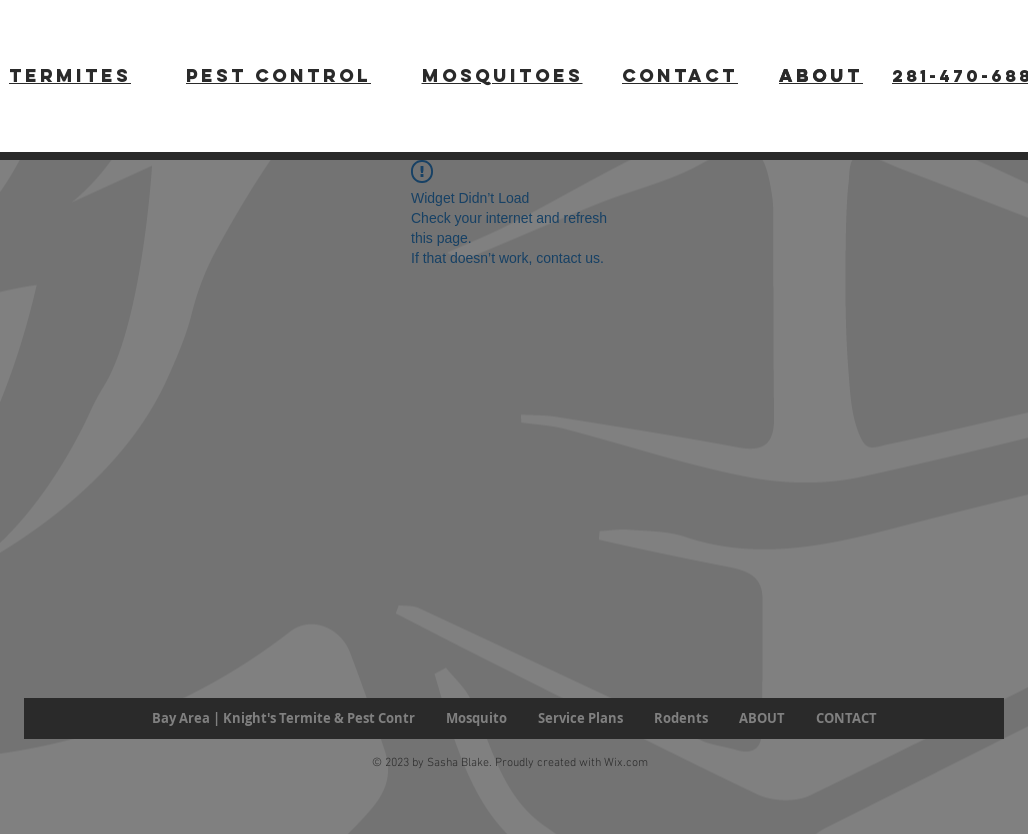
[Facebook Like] (83, 766)
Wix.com (626, 763)
